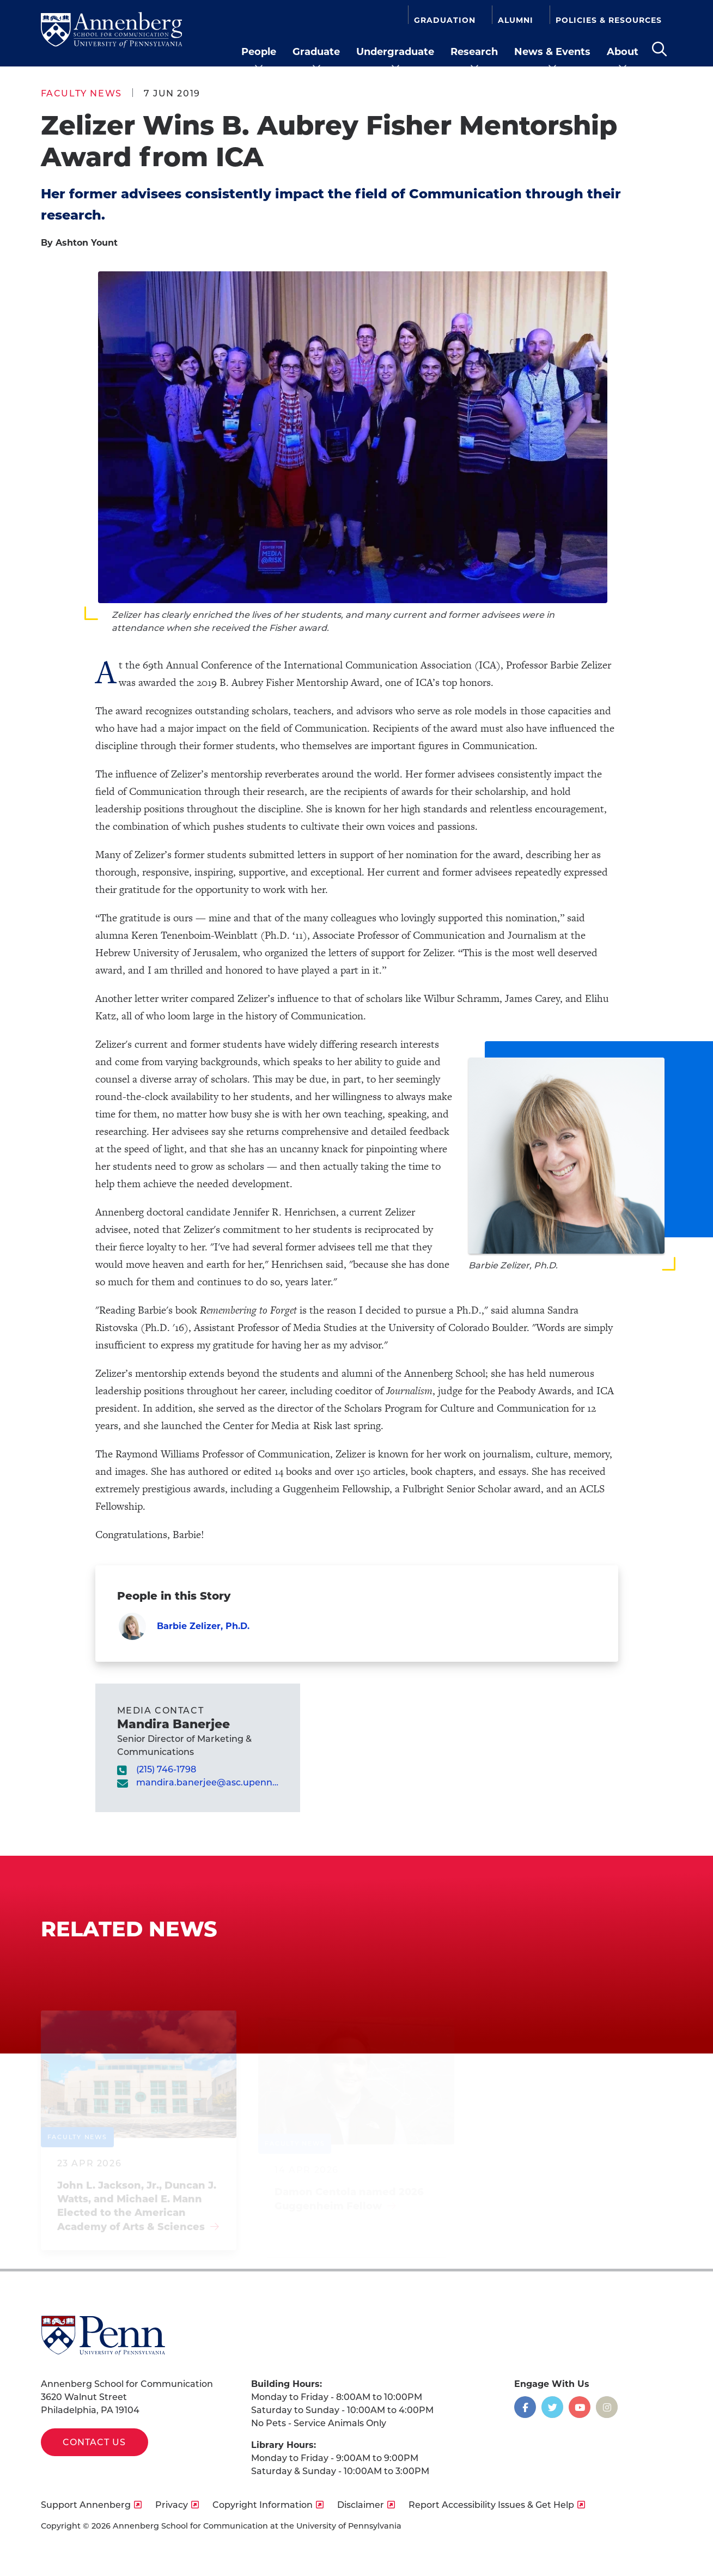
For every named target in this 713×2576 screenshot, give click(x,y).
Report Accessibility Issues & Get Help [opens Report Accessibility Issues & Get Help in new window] (491, 2505)
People (258, 52)
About (622, 52)
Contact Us (94, 2442)
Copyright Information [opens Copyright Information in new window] (262, 2505)
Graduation (445, 19)
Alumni (515, 19)
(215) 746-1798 (166, 1769)
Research (474, 52)
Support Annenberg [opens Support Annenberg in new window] (86, 2505)
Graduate (316, 52)
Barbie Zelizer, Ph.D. (203, 1626)
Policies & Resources (609, 19)
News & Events (552, 52)
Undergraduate (395, 52)
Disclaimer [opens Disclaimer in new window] (360, 2505)
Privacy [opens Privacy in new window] (171, 2505)
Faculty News (81, 93)
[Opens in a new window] (525, 2407)
